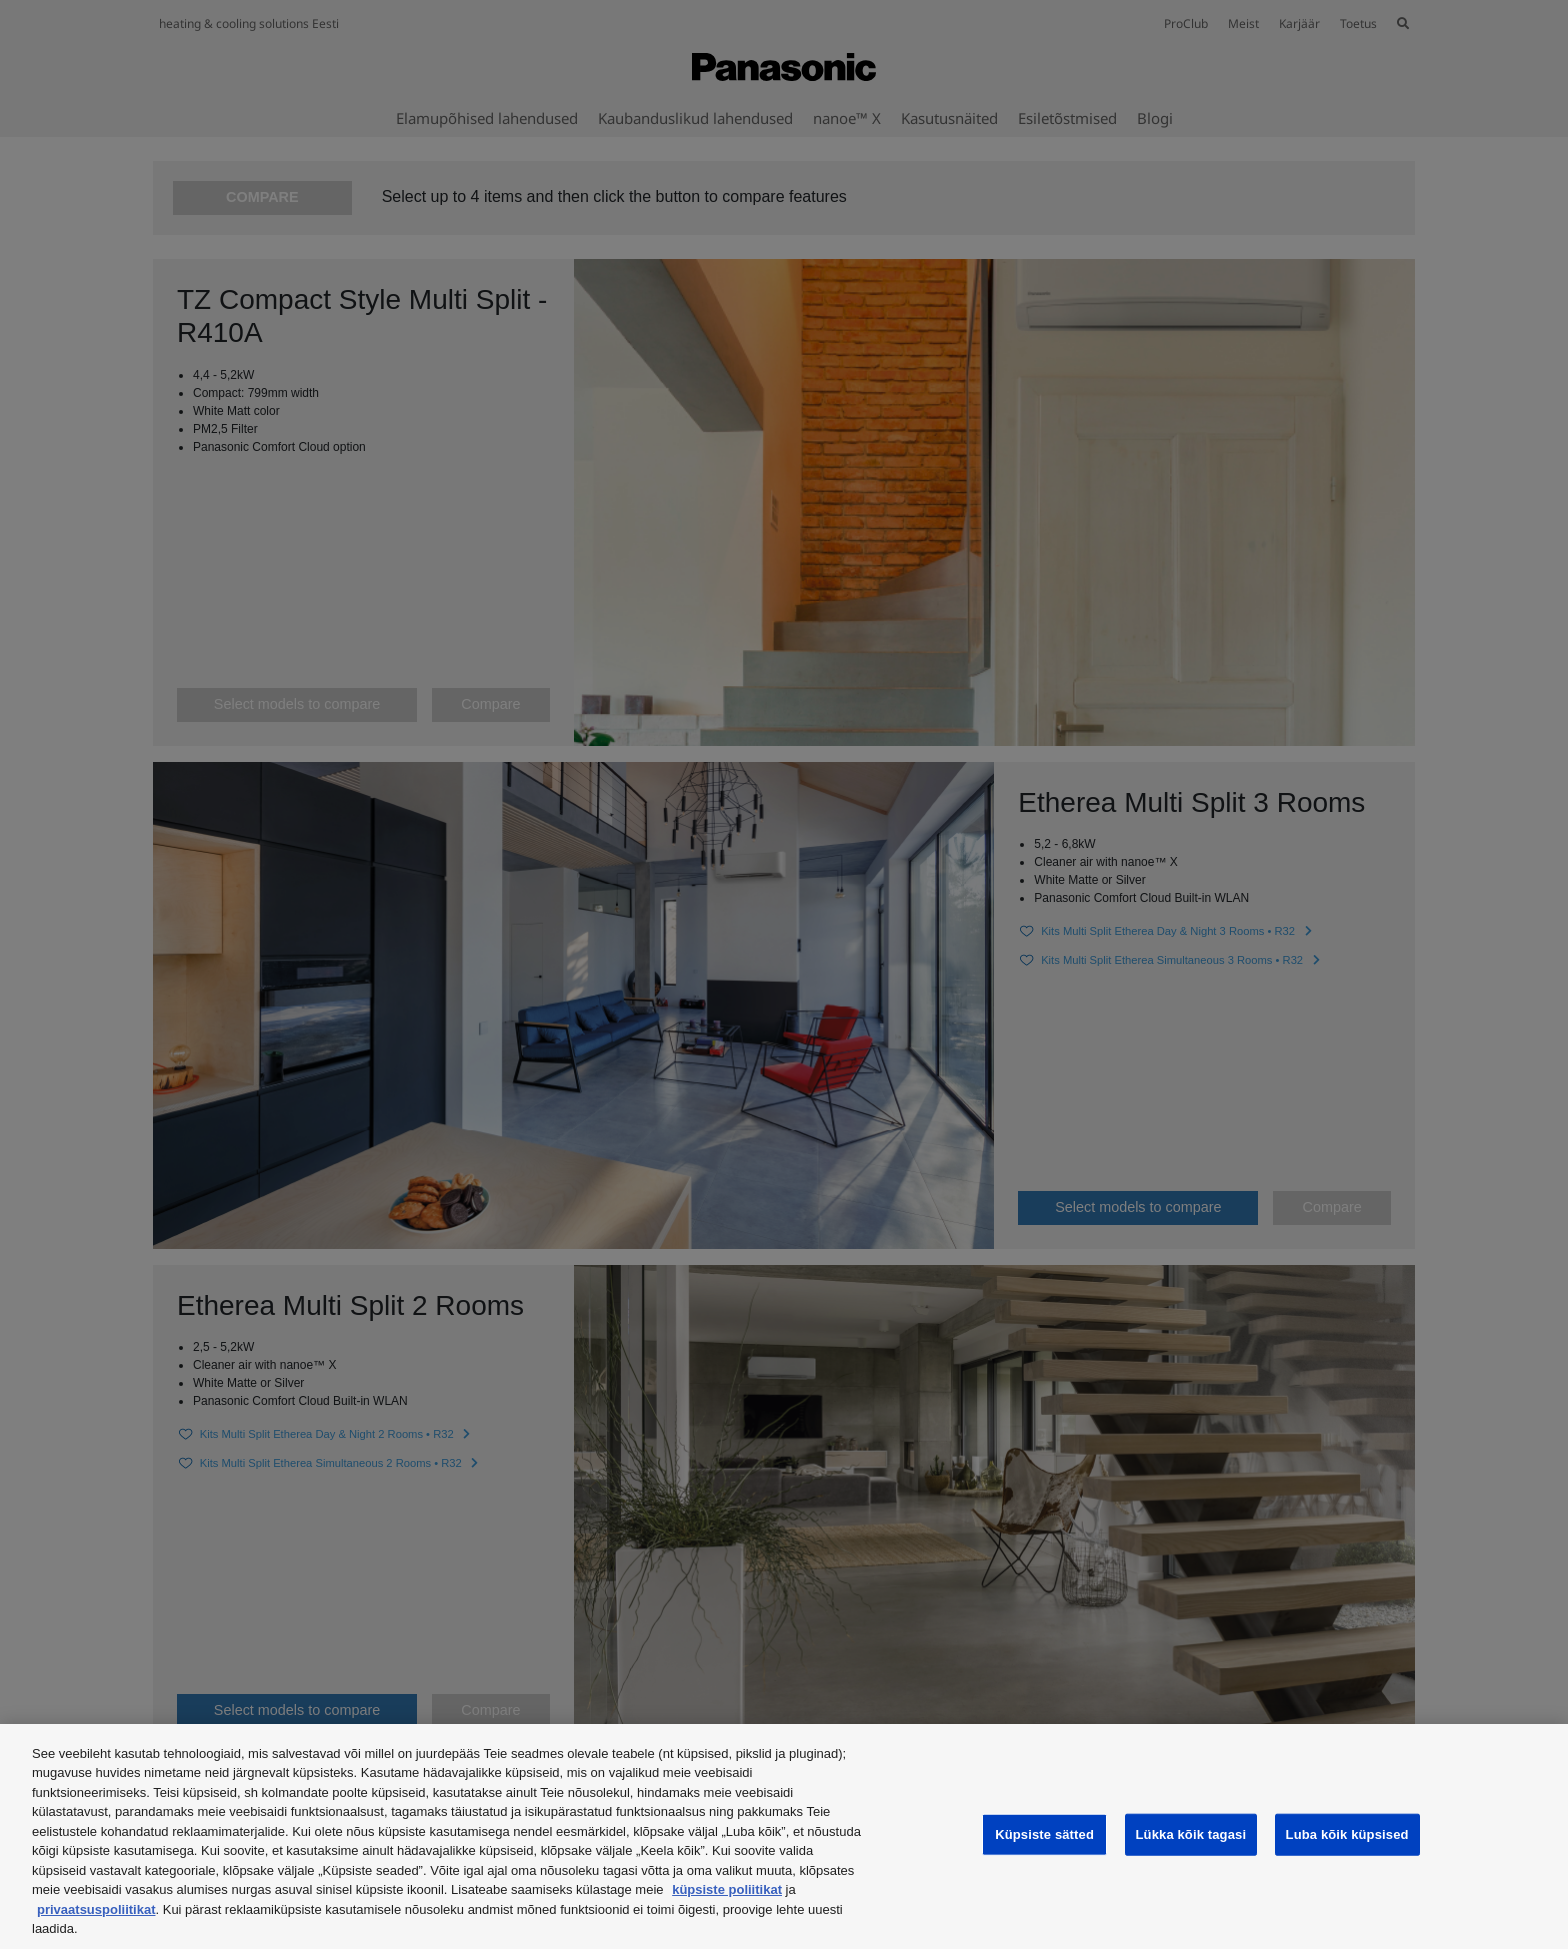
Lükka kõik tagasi (1191, 1834)
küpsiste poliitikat (727, 1889)
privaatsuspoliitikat (96, 1909)
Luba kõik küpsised (1347, 1834)
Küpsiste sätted (1044, 1834)
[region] (784, 1836)
